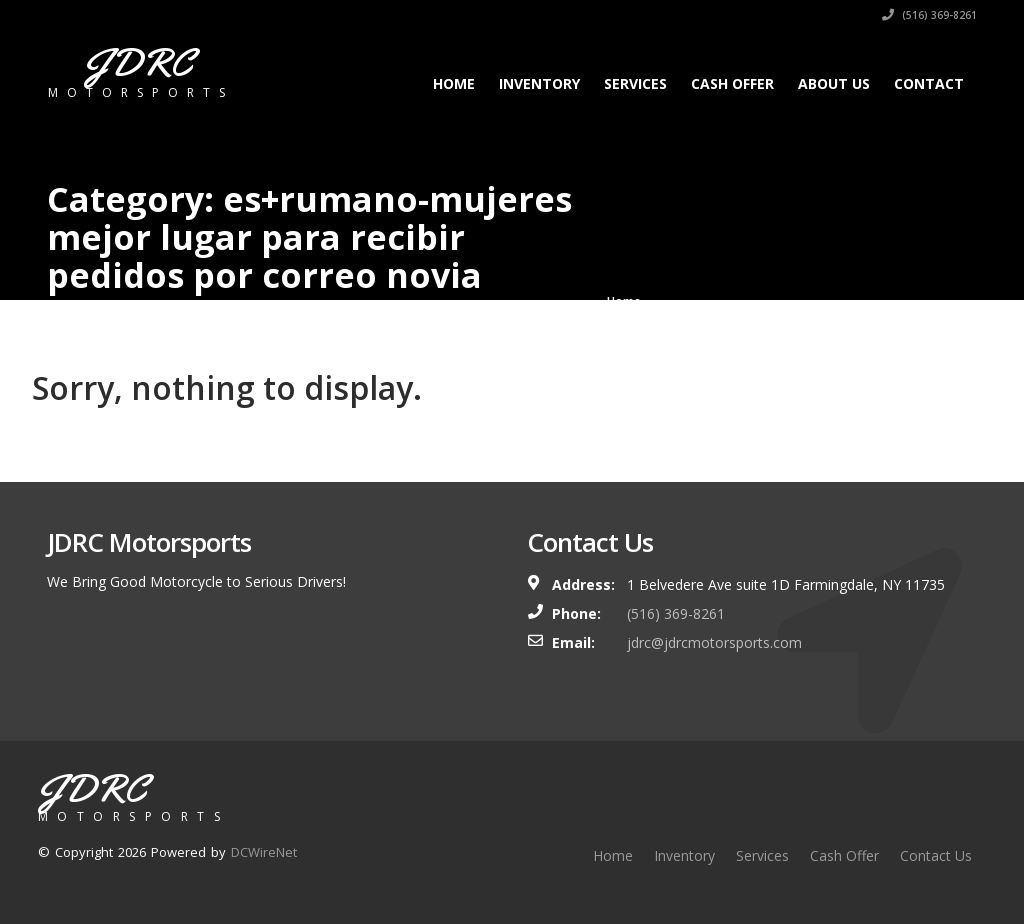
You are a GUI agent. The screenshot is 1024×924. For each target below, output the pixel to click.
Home (454, 83)
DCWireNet (264, 852)
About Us (834, 83)
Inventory (539, 83)
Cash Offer (732, 83)
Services (635, 83)
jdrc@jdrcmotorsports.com (714, 642)
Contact (929, 83)
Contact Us (936, 855)
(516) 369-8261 (929, 15)
